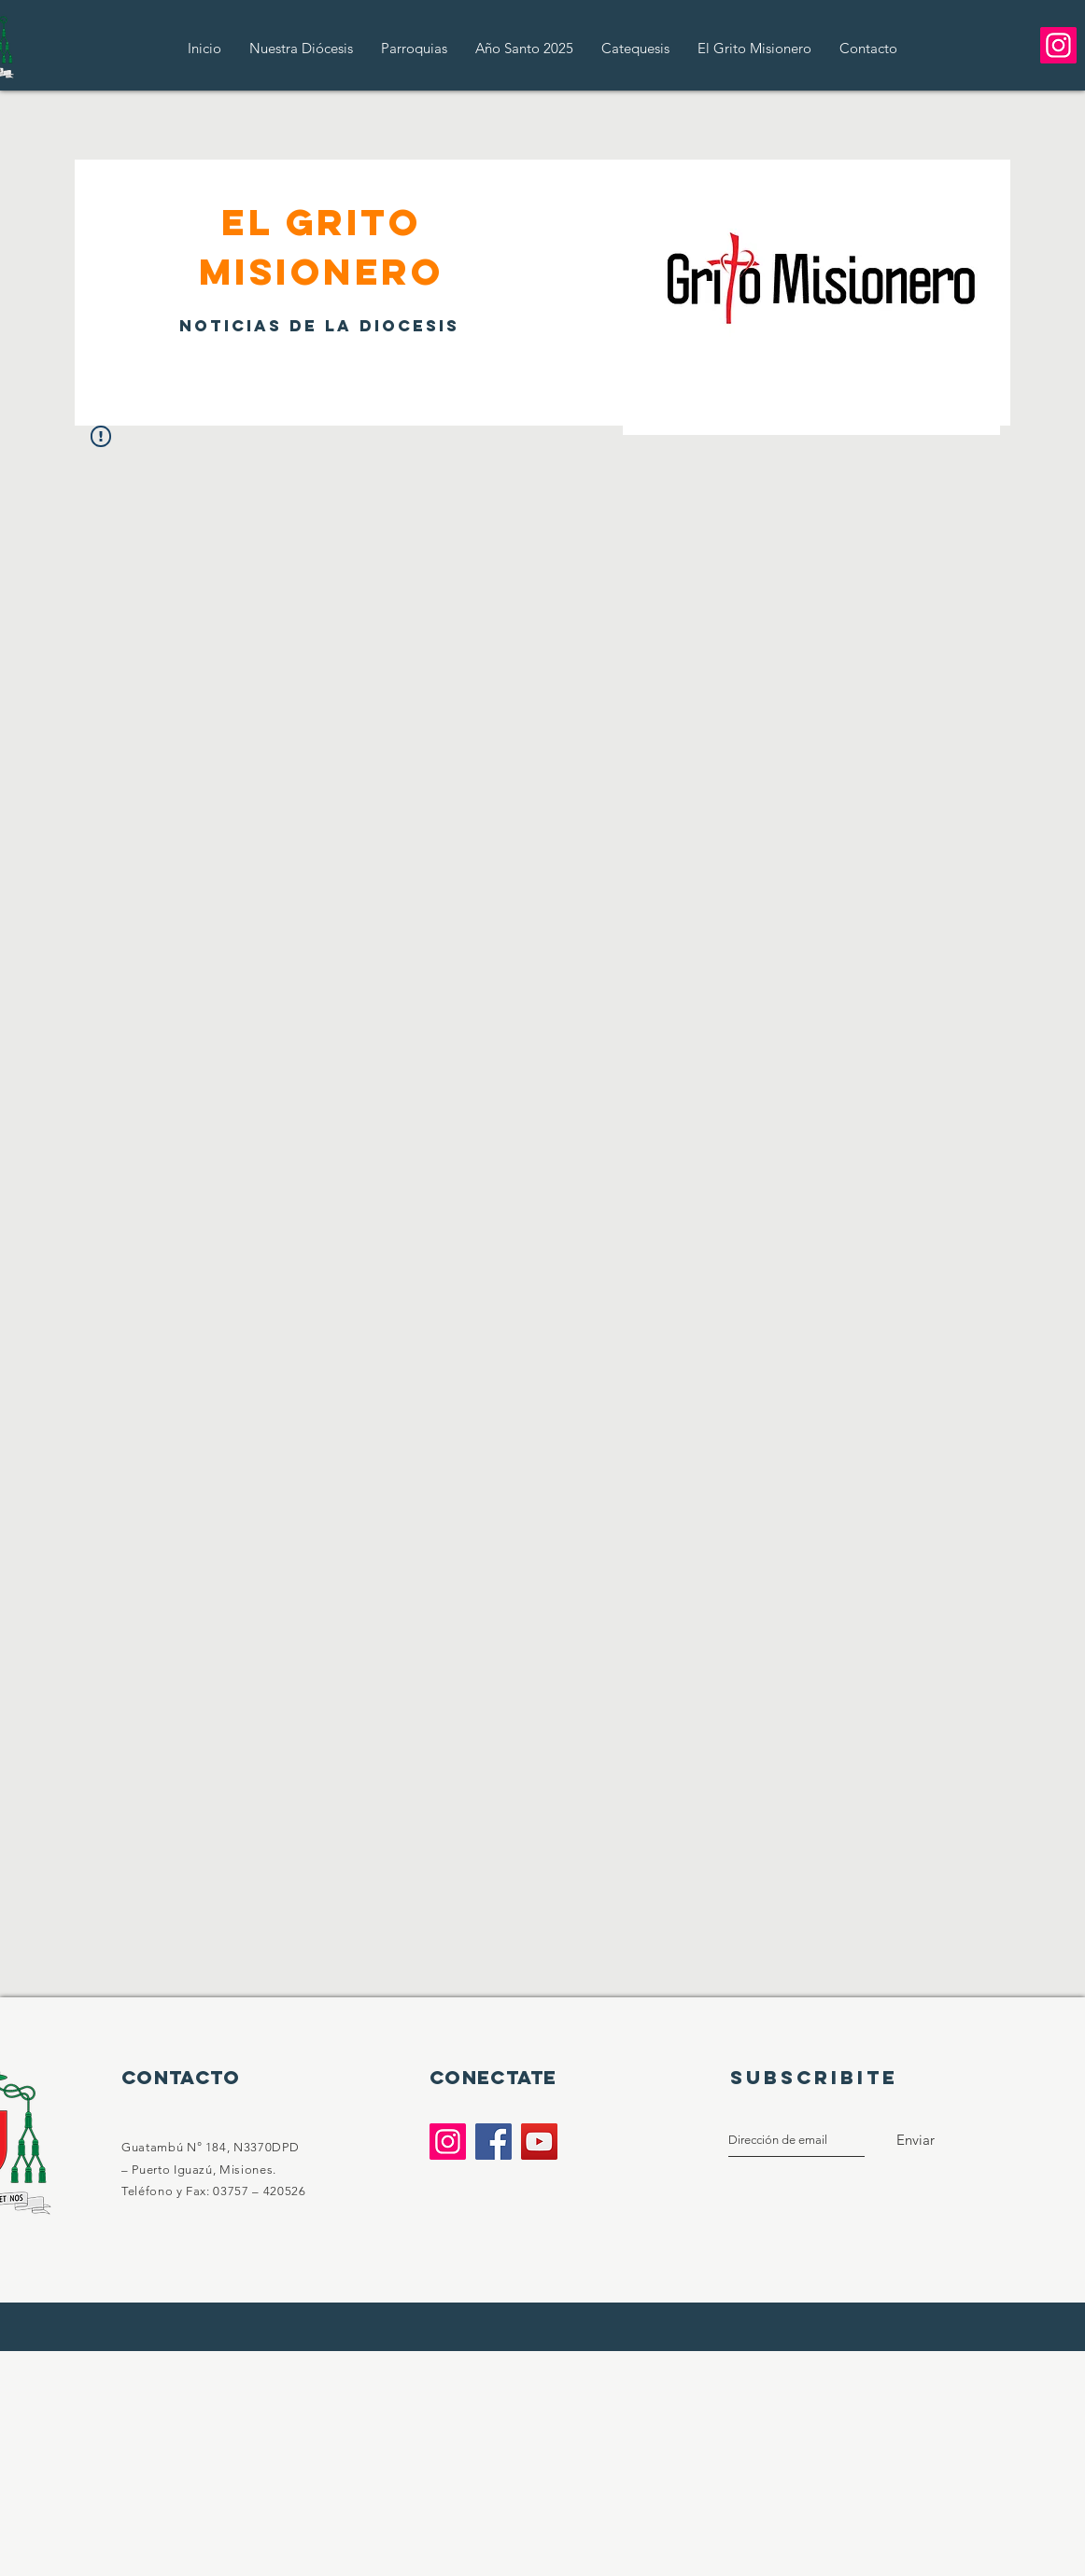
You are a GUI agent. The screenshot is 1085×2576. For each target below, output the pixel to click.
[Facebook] (493, 2141)
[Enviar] (915, 2140)
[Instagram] (1058, 45)
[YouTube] (539, 2141)
